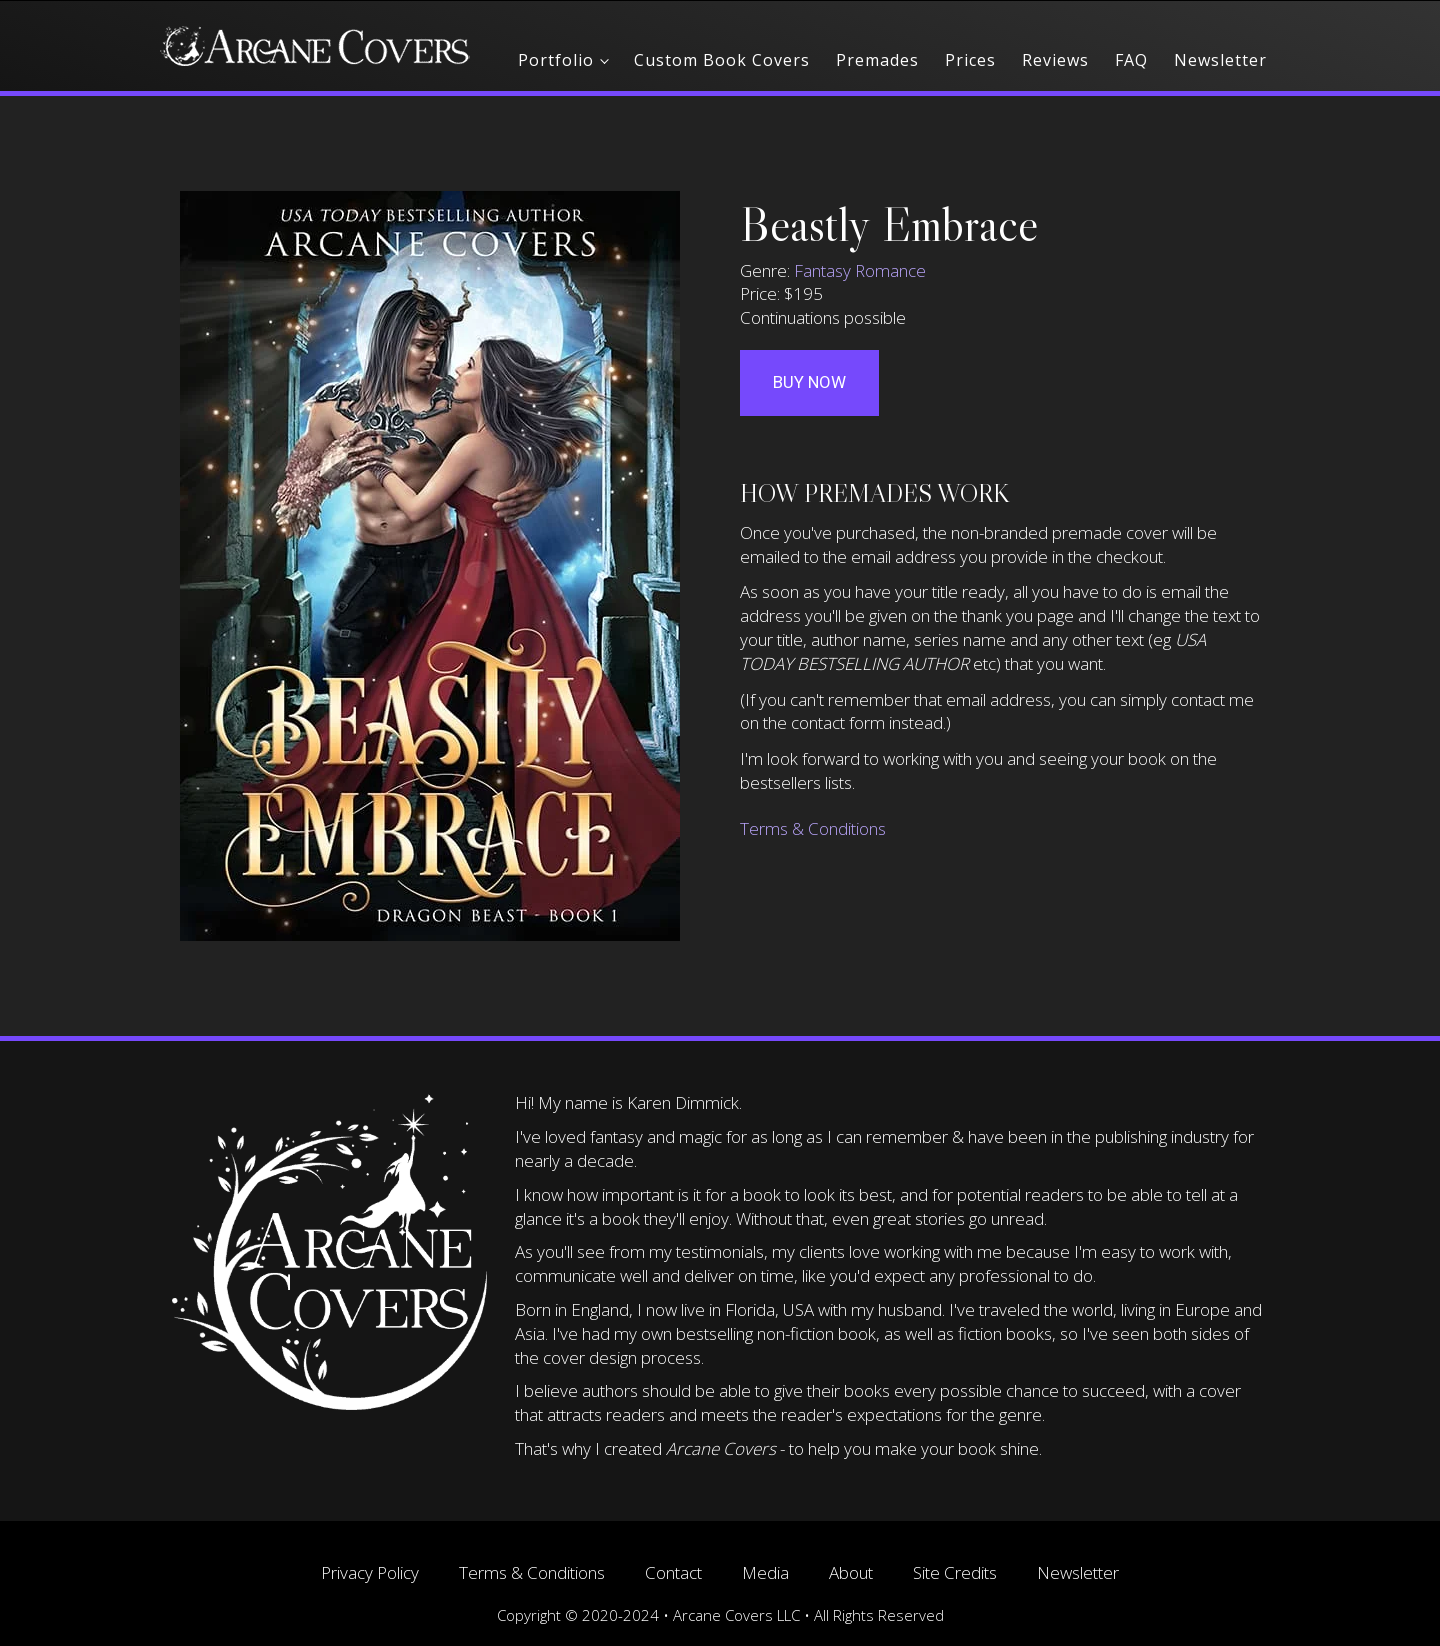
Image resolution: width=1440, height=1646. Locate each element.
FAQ (1131, 60)
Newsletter (1220, 60)
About (851, 1572)
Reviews (1055, 60)
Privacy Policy (370, 1572)
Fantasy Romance (860, 270)
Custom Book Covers (722, 60)
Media (765, 1572)
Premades (877, 60)
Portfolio (556, 60)
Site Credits (955, 1572)
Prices (970, 60)
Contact (673, 1572)
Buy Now (809, 382)
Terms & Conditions (813, 828)
